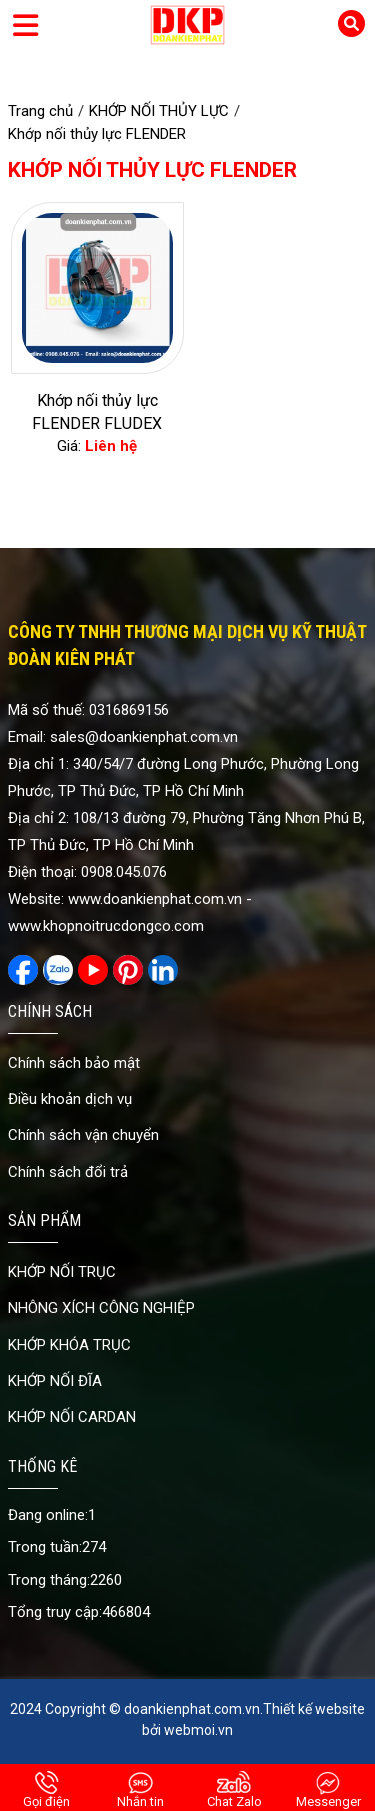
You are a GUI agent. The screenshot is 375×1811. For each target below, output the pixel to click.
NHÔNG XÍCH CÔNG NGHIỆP (101, 1308)
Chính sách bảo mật (74, 1063)
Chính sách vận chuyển (83, 1135)
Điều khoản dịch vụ (70, 1099)
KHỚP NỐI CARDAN (72, 1417)
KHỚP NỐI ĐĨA (55, 1381)
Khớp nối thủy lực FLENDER (152, 170)
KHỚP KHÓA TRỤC (69, 1345)
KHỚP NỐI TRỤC (62, 1272)
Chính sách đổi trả (68, 1172)
